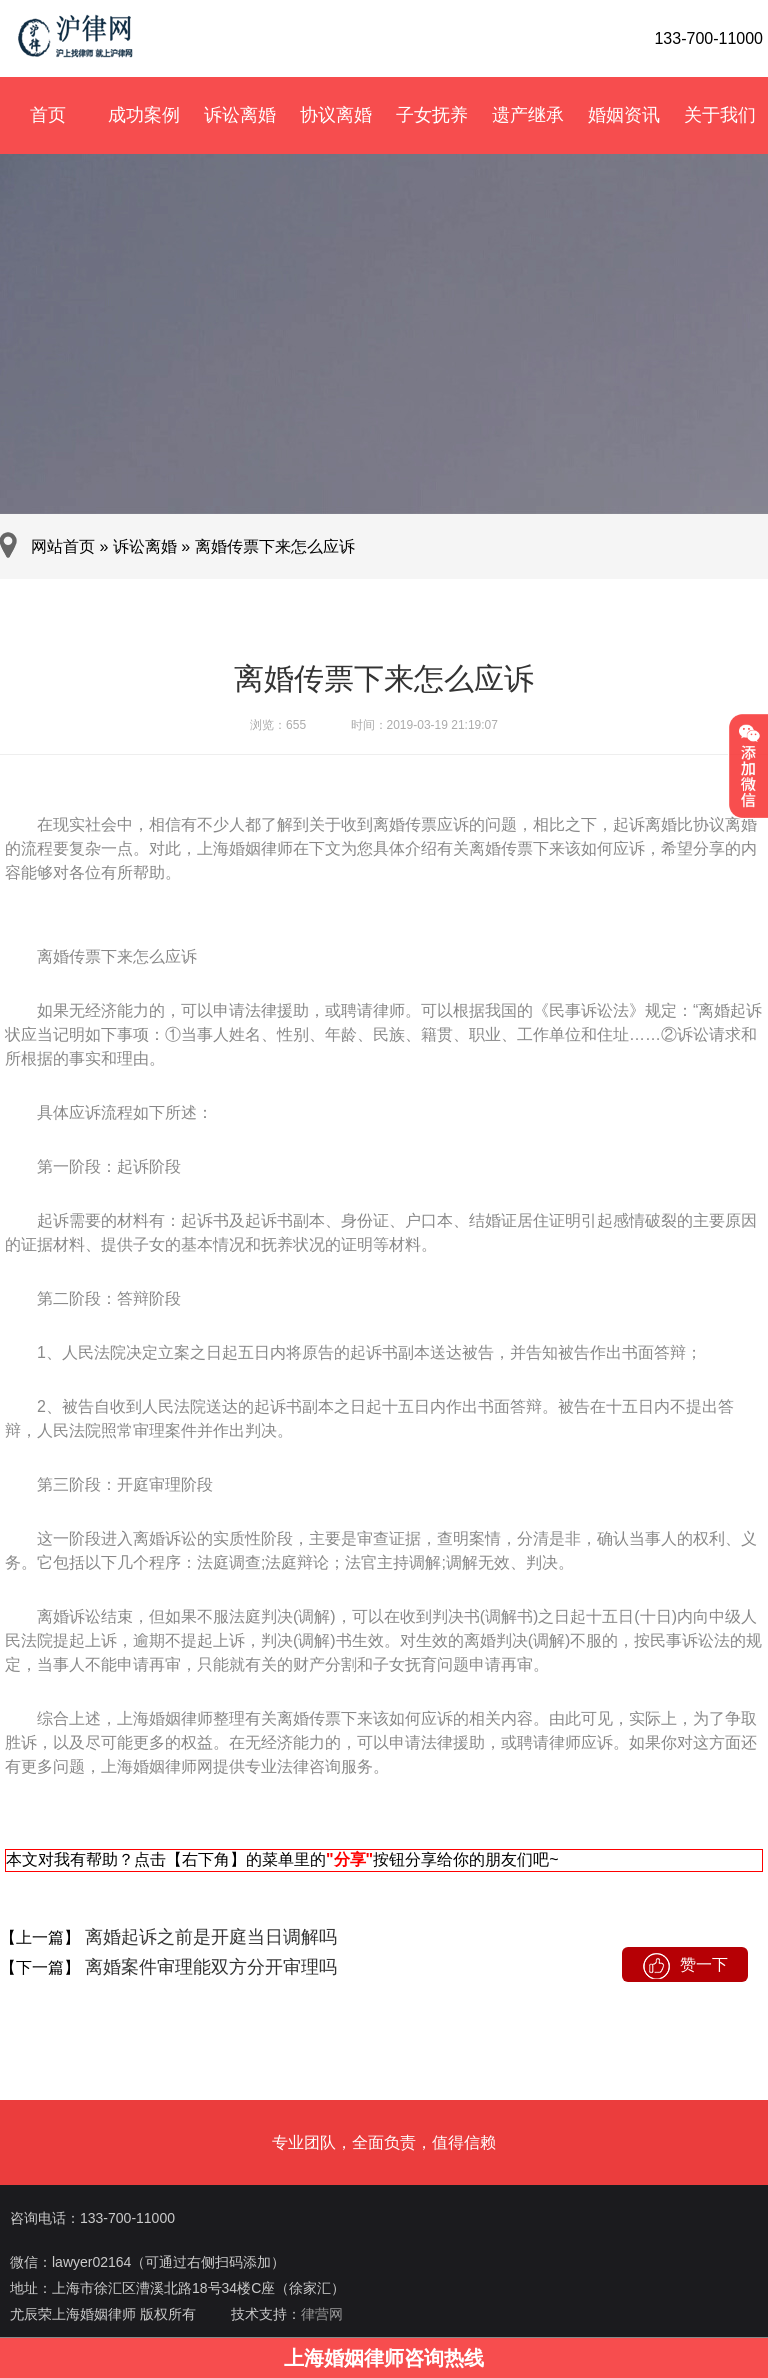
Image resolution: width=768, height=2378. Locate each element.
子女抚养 (432, 115)
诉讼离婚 (240, 115)
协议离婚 (336, 115)
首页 (48, 115)
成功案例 (144, 115)
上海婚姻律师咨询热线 (384, 2358)
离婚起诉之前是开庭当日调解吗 (208, 1937)
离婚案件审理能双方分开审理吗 (208, 1967)
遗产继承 (528, 115)
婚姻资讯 (624, 115)
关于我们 (720, 115)
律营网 (322, 2314)
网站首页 (63, 546)
